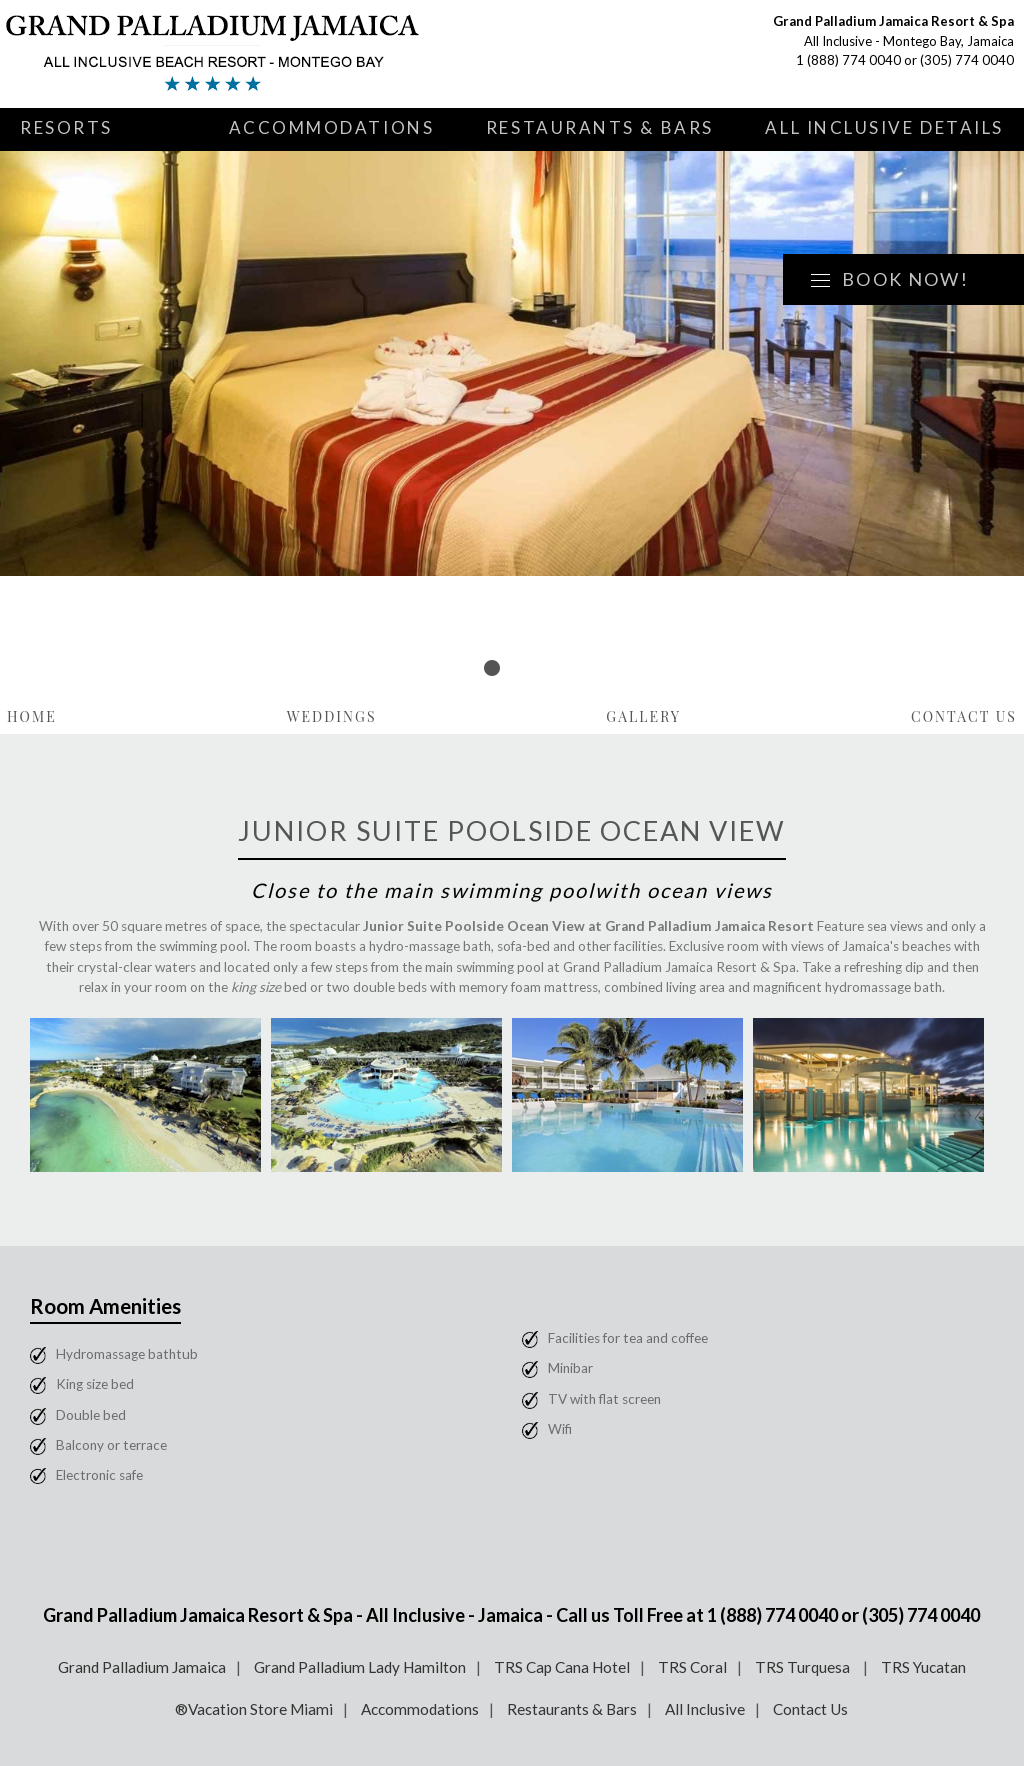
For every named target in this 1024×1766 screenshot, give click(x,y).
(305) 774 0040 (967, 60)
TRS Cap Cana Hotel (562, 1667)
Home (32, 716)
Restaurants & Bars (600, 127)
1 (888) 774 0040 (848, 60)
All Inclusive (705, 1709)
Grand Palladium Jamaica (142, 1667)
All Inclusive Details (884, 127)
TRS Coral (692, 1667)
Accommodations (332, 127)
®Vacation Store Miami (254, 1709)
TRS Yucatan (923, 1667)
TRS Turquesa (804, 1667)
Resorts (66, 127)
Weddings (332, 716)
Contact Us (964, 716)
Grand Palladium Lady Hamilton (360, 1667)
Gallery (643, 716)
